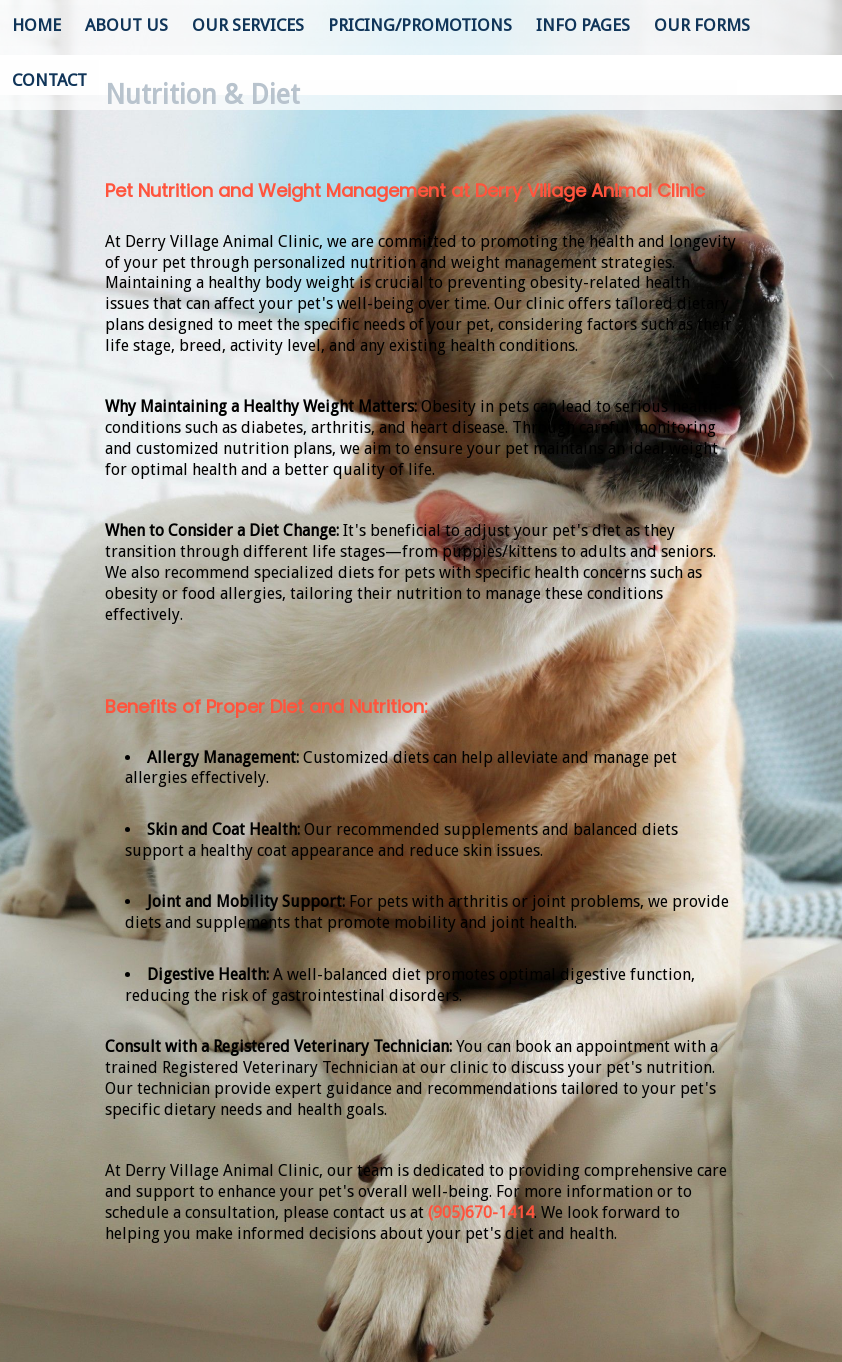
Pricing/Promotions (420, 25)
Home (36, 25)
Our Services (248, 25)
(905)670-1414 (481, 1212)
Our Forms (702, 25)
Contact (49, 80)
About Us (126, 25)
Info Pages (583, 25)
